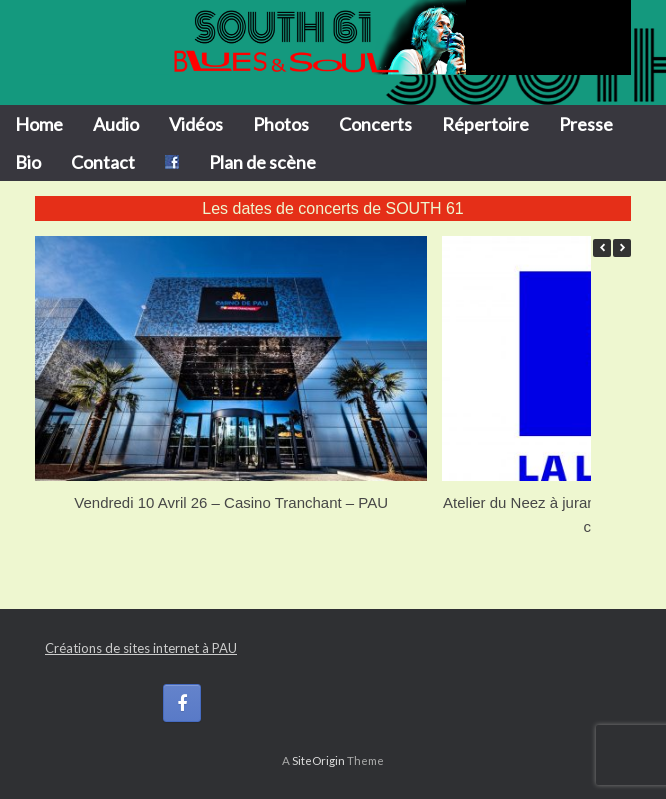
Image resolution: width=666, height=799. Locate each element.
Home (39, 124)
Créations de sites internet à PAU (141, 648)
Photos (281, 124)
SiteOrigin (318, 760)
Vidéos (196, 124)
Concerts (375, 124)
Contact (103, 162)
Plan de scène (262, 162)
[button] (622, 248)
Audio (116, 124)
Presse (586, 124)
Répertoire (485, 124)
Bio (28, 162)
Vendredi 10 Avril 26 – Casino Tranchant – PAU (231, 502)
